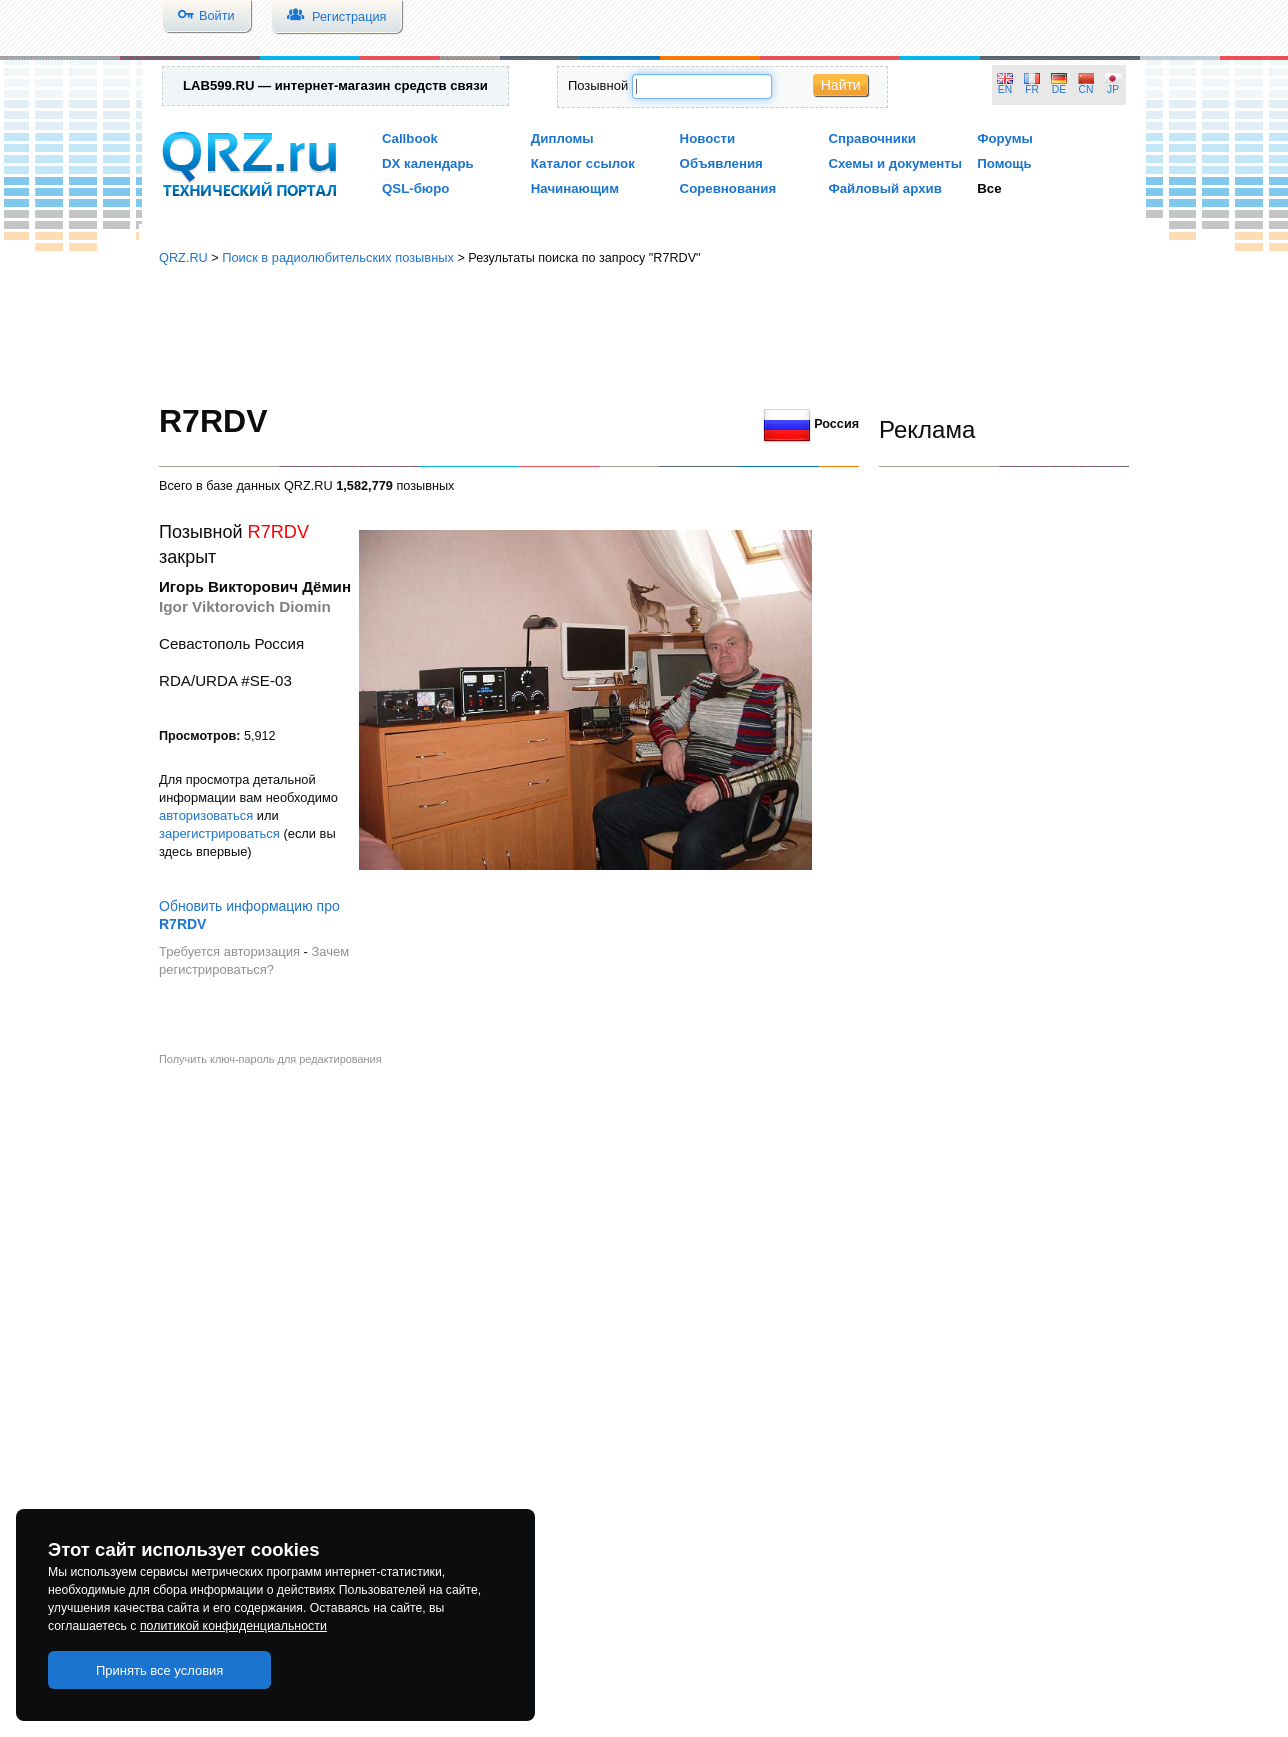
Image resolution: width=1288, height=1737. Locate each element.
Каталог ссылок (583, 163)
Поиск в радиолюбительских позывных (338, 257)
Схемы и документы (895, 163)
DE (1059, 89)
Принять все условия (160, 1670)
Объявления (721, 163)
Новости (708, 138)
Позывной (598, 85)
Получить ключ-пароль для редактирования (270, 1059)
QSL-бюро (415, 188)
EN (1005, 89)
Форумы (1005, 138)
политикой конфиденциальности (233, 1626)
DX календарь (428, 163)
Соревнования (728, 188)
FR (1032, 89)
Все (989, 188)
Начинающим (575, 188)
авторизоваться (206, 815)
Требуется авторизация (229, 951)
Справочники (871, 138)
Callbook (410, 138)
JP (1113, 89)
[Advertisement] (644, 335)
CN (1086, 89)
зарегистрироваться (219, 833)
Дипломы (562, 138)
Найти (841, 85)
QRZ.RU (183, 257)
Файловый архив (884, 188)
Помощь (1004, 163)
